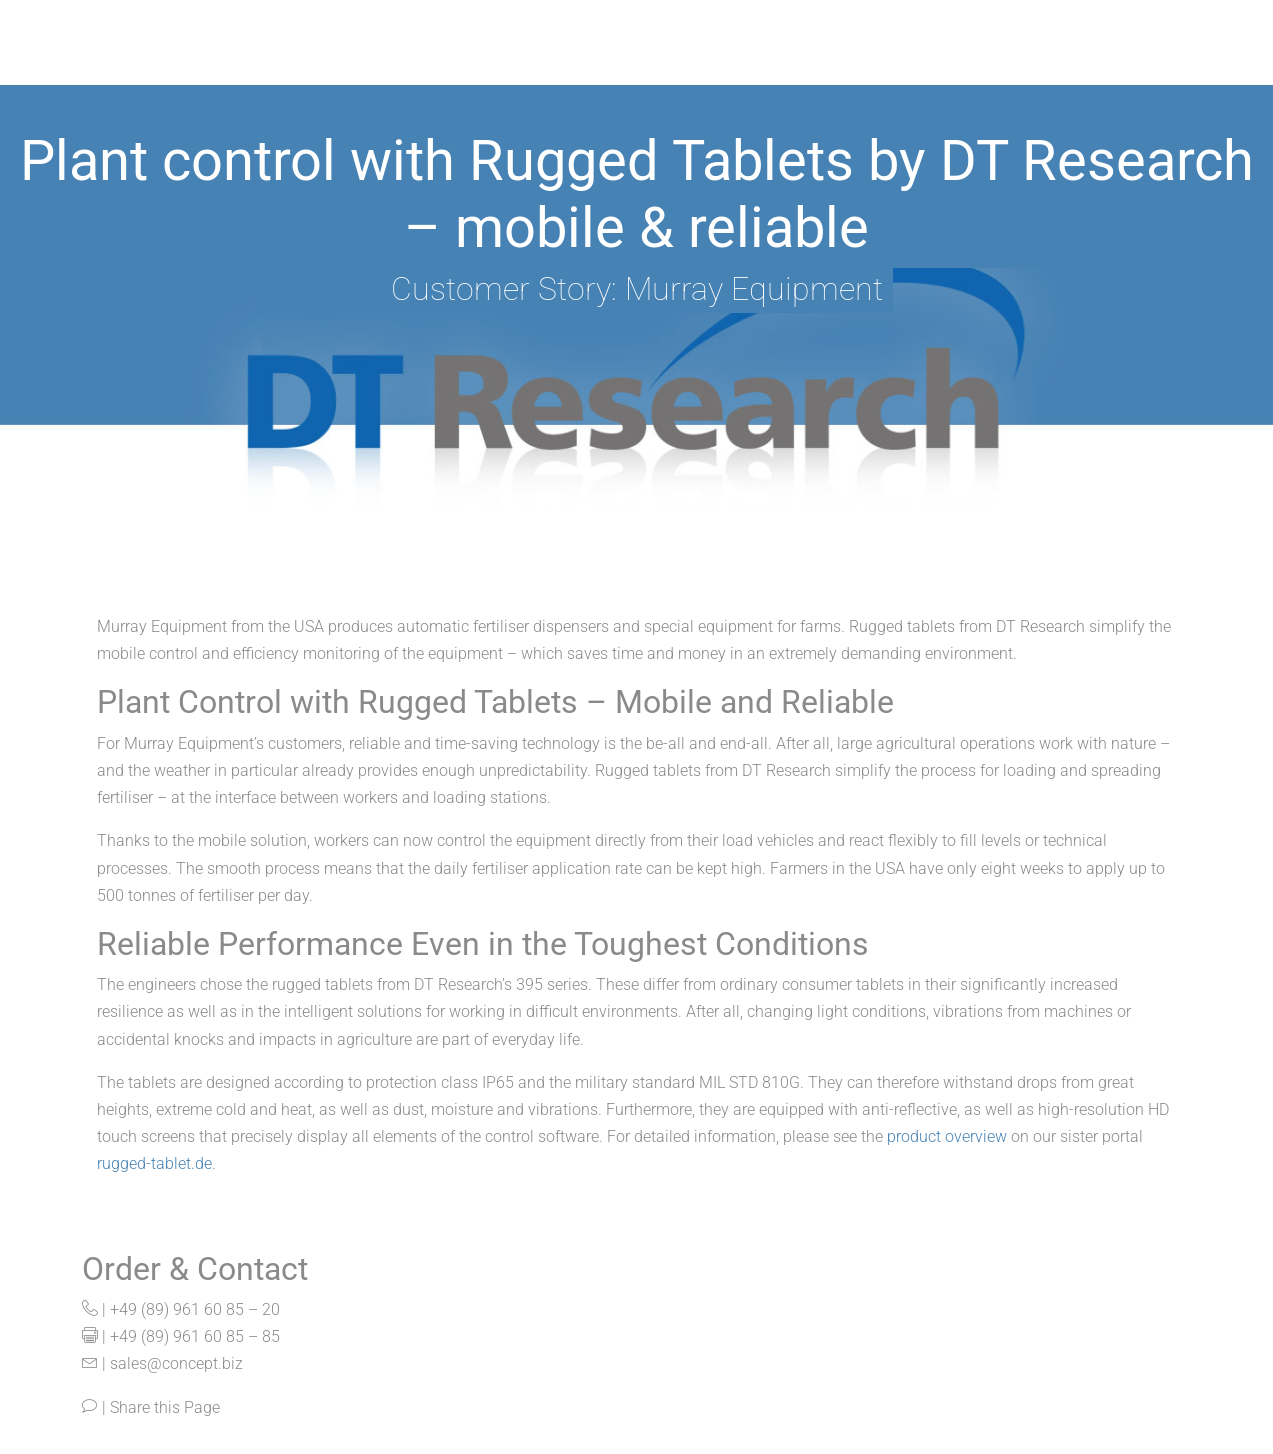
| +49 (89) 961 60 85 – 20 (181, 1309)
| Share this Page (151, 1407)
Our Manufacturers (604, 64)
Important (782, 64)
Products (428, 64)
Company (929, 64)
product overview (947, 1136)
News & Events (1093, 64)
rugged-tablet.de (154, 1163)
